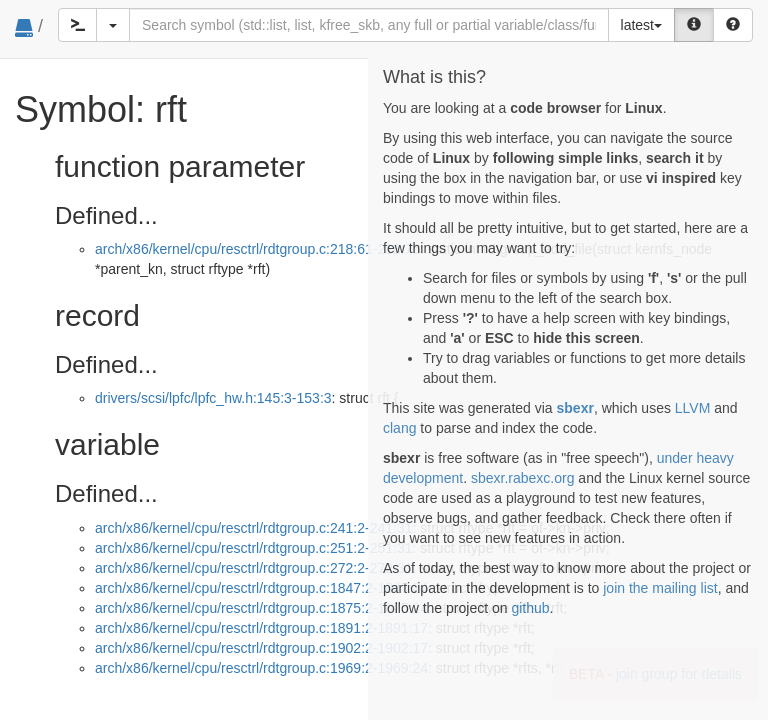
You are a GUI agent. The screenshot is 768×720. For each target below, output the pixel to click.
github (530, 608)
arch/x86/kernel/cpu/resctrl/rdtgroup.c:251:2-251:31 (254, 548)
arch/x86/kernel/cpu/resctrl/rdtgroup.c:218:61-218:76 (257, 249)
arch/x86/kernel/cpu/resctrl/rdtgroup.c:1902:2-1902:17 (261, 648)
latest (641, 25)
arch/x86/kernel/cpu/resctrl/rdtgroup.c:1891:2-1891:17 (261, 628)
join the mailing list (660, 588)
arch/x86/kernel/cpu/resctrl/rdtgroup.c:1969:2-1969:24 (261, 668)
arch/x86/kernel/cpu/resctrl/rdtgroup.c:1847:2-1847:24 (261, 588)
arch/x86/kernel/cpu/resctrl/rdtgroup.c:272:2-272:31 (254, 568)
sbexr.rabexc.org (523, 478)
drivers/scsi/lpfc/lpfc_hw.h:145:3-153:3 (213, 398)
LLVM (693, 408)
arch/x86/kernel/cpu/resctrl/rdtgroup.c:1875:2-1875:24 (261, 608)
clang (399, 428)
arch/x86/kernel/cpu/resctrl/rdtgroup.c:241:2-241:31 (254, 528)
